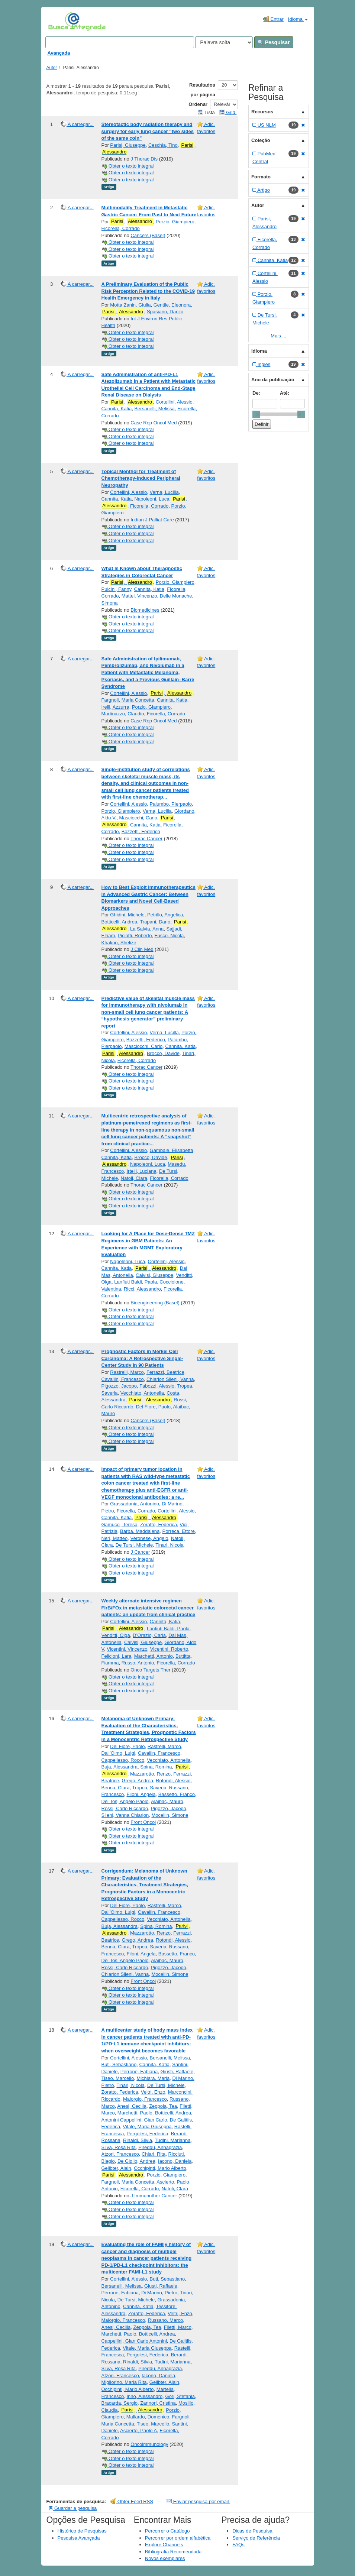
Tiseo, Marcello (117, 2078)
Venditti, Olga (115, 1635)
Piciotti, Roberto (135, 935)
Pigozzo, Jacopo (119, 1386)
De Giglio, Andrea (136, 2161)
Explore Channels (164, 2544)
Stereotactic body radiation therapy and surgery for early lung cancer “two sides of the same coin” (147, 131)
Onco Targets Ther (150, 1670)
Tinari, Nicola (169, 1545)
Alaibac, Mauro (167, 1801)
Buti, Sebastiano (119, 2064)
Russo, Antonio (138, 1663)
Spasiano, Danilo (165, 311)
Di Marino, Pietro (159, 2292)
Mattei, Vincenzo (139, 596)
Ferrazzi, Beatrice (165, 1372)
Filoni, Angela (140, 1794)
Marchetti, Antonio (153, 1656)
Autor (51, 67)
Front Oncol (143, 1822)
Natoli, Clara (134, 1178)
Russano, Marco (165, 2320)
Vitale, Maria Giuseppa (147, 2126)
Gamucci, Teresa (119, 1524)
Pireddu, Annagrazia (160, 2147)
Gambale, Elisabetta (171, 1150)
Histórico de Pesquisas (82, 2531)
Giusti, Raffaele (177, 2071)
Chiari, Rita (153, 2154)
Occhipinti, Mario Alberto (160, 2168)
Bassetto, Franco (176, 1794)
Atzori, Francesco (120, 2154)
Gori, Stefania (180, 2396)
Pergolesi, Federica (147, 2133)
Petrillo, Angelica (165, 915)
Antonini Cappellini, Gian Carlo (134, 2120)
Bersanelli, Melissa (154, 408)
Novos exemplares (165, 2558)
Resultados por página (202, 89)
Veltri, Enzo (153, 2092)
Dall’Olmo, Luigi (118, 1753)
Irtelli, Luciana (141, 1171)
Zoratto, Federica (158, 1524)
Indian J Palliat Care (152, 519)
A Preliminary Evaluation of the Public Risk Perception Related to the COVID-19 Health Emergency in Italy (148, 291)
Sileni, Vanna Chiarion (125, 1815)
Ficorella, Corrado (120, 228)
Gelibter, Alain (116, 2168)
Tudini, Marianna (172, 2140)
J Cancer (140, 1552)
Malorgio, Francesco (145, 2099)
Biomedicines (144, 610)
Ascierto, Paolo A (138, 2430)
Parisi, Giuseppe (127, 145)
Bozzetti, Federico (141, 831)
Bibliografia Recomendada (173, 2551)
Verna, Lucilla (164, 492)
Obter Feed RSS (131, 2501)
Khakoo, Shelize (118, 942)
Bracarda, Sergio (119, 2403)
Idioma (298, 19)
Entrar (273, 19)
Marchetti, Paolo (134, 2113)
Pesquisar (274, 42)
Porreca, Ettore (178, 1531)
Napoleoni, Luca (151, 499)
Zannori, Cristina (157, 2403)
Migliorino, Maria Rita (124, 2382)
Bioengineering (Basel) (155, 1302)
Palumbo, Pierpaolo (171, 804)
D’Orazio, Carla (149, 1635)
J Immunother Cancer (153, 2195)
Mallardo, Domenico (148, 2417)
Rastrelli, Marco (126, 1372)
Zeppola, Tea (163, 2106)
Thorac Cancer (146, 838)
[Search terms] (119, 42)
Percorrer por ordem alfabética (177, 2538)
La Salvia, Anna (147, 929)
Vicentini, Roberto (169, 1649)
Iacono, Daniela (174, 2161)
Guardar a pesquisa (73, 2508)
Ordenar (197, 104)
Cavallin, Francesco (122, 1379)
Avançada (59, 53)
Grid (228, 112)
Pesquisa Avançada (79, 2538)
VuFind (59, 21)
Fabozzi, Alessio (156, 1386)
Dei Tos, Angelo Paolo (125, 1801)
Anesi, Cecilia (131, 2106)
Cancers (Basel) (147, 235)
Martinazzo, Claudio (122, 713)
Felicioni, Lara (116, 1656)
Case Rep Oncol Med (153, 422)
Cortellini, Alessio (174, 402)
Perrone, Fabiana (139, 2071)
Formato (261, 176)
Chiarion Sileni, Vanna (170, 1379)
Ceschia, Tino (163, 145)
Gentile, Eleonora (172, 305)
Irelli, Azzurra (115, 707)
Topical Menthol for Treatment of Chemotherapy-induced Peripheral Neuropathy (140, 478)
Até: (284, 393)
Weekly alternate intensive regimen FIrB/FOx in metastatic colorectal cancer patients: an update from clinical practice (148, 1607)
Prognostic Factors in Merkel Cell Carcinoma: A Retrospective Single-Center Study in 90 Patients (142, 1358)
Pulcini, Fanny (116, 589)
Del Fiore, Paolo (153, 1407)
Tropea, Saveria (149, 1787)
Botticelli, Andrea (119, 922)
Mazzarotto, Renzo (150, 1774)
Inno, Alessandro (144, 2396)
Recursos (262, 111)
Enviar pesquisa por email (198, 2501)
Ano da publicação (272, 379)
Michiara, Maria (153, 2078)
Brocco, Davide (163, 1053)
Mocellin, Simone (169, 1815)
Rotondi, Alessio (173, 1780)
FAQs (238, 2544)
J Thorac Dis (144, 159)
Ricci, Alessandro (142, 1289)
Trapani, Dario (155, 922)
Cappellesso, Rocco (123, 1760)
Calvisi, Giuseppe (154, 1275)
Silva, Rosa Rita (118, 2147)
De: (256, 393)
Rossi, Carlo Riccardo (124, 1808)
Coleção (260, 140)
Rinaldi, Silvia (137, 2140)
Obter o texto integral (127, 166)
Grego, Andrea (137, 1780)
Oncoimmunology (149, 2444)
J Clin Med (141, 949)
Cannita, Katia (116, 408)
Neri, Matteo (114, 1538)
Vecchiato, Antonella (142, 1393)
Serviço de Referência (256, 2538)
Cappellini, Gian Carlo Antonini (134, 2341)
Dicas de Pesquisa (252, 2531)
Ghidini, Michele (127, 915)
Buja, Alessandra (119, 1767)
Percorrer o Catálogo (167, 2531)
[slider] (256, 414)
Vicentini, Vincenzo (127, 1649)
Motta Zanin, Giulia (130, 305)
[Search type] (224, 42)
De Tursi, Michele (134, 1545)
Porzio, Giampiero (175, 221)
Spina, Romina (156, 1767)
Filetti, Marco (177, 2327)
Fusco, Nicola (169, 935)
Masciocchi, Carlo (138, 818)
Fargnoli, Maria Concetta (127, 700)
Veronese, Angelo (149, 1538)
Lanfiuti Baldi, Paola (135, 1282)
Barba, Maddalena (139, 1531)
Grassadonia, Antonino (134, 1504)
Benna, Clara (115, 1787)
